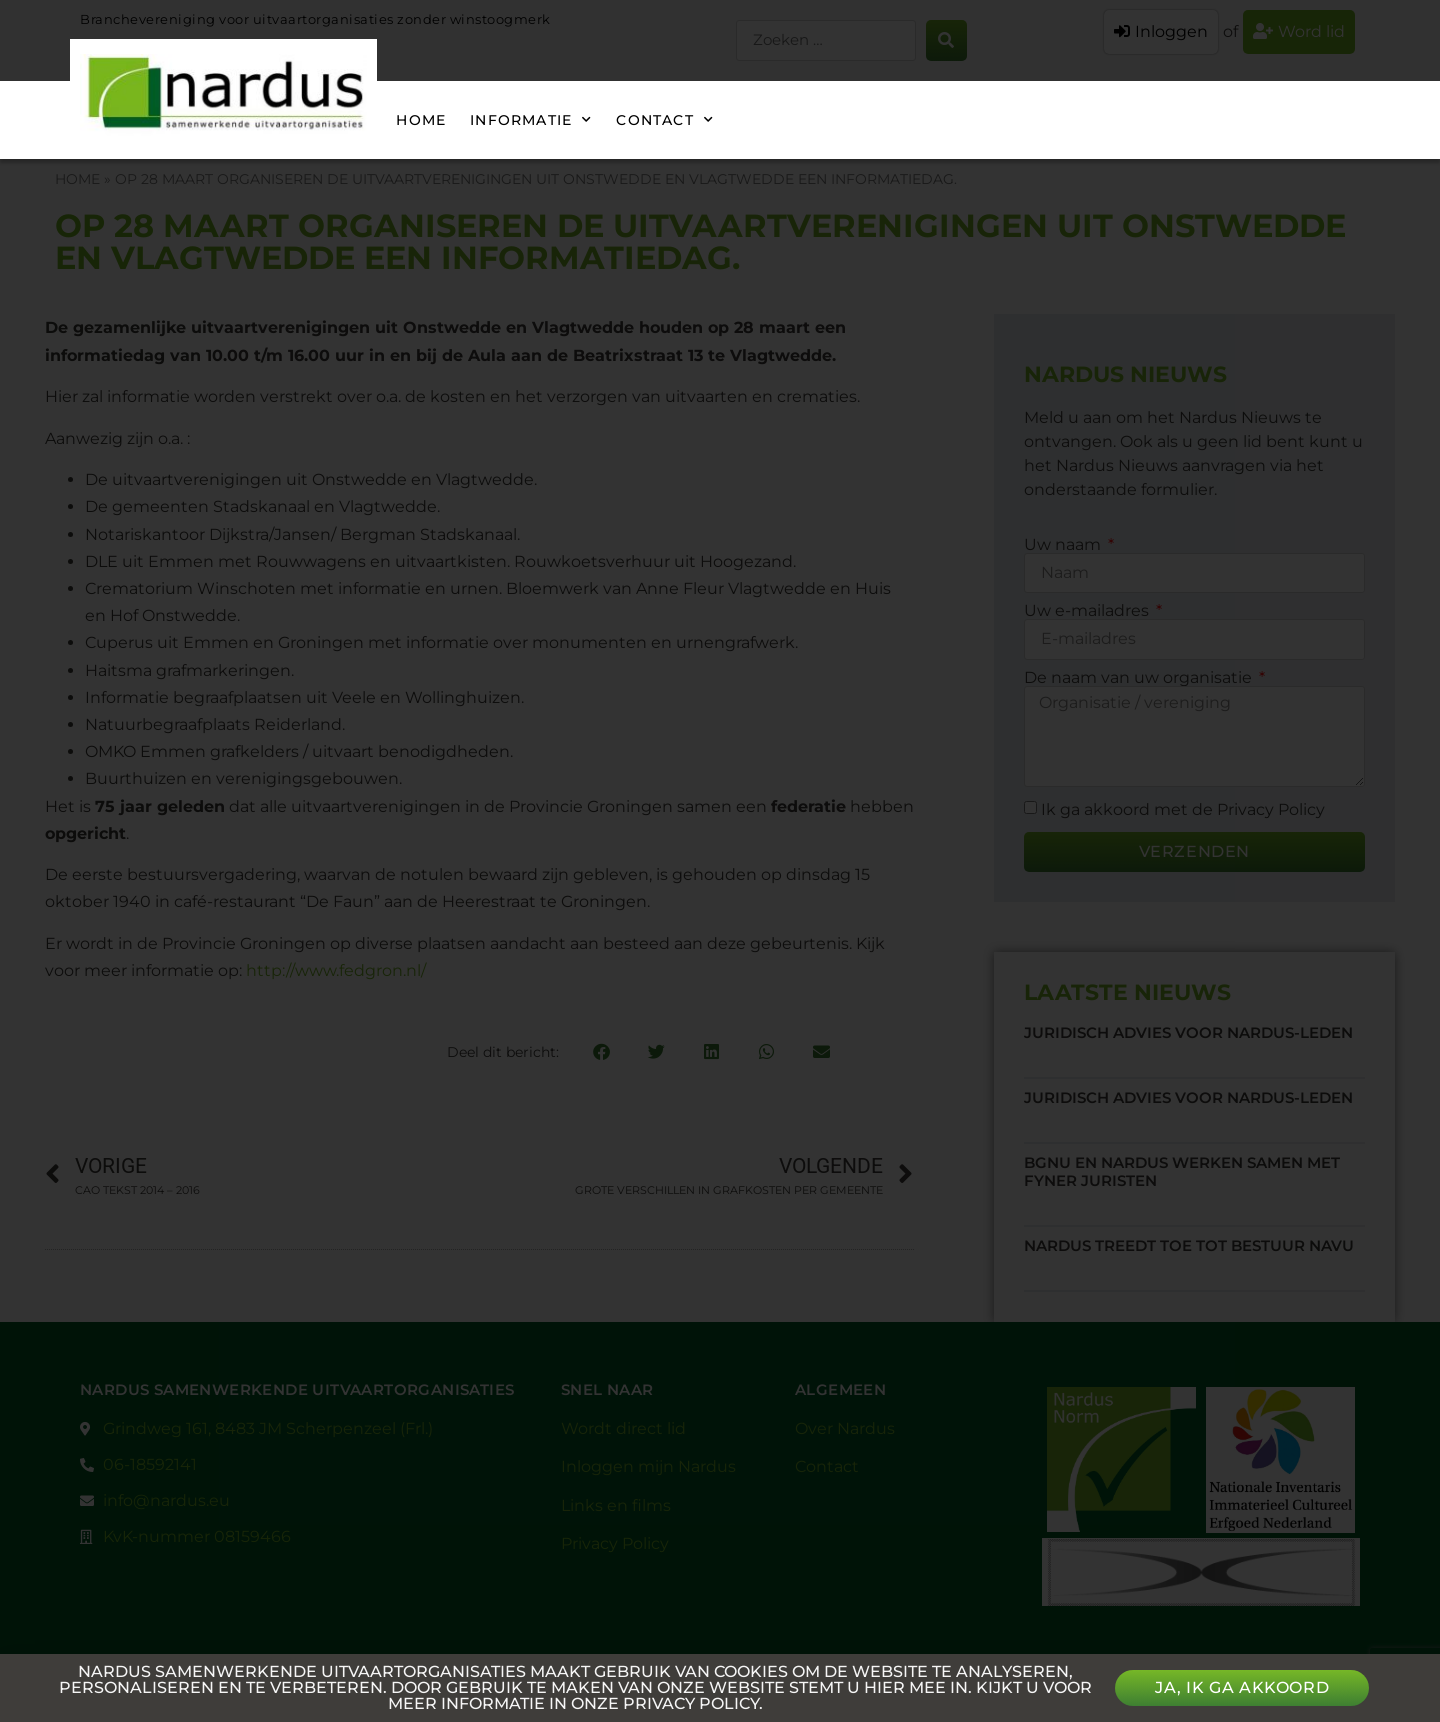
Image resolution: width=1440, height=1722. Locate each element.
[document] (720, 861)
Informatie (531, 120)
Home (421, 120)
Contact (665, 120)
